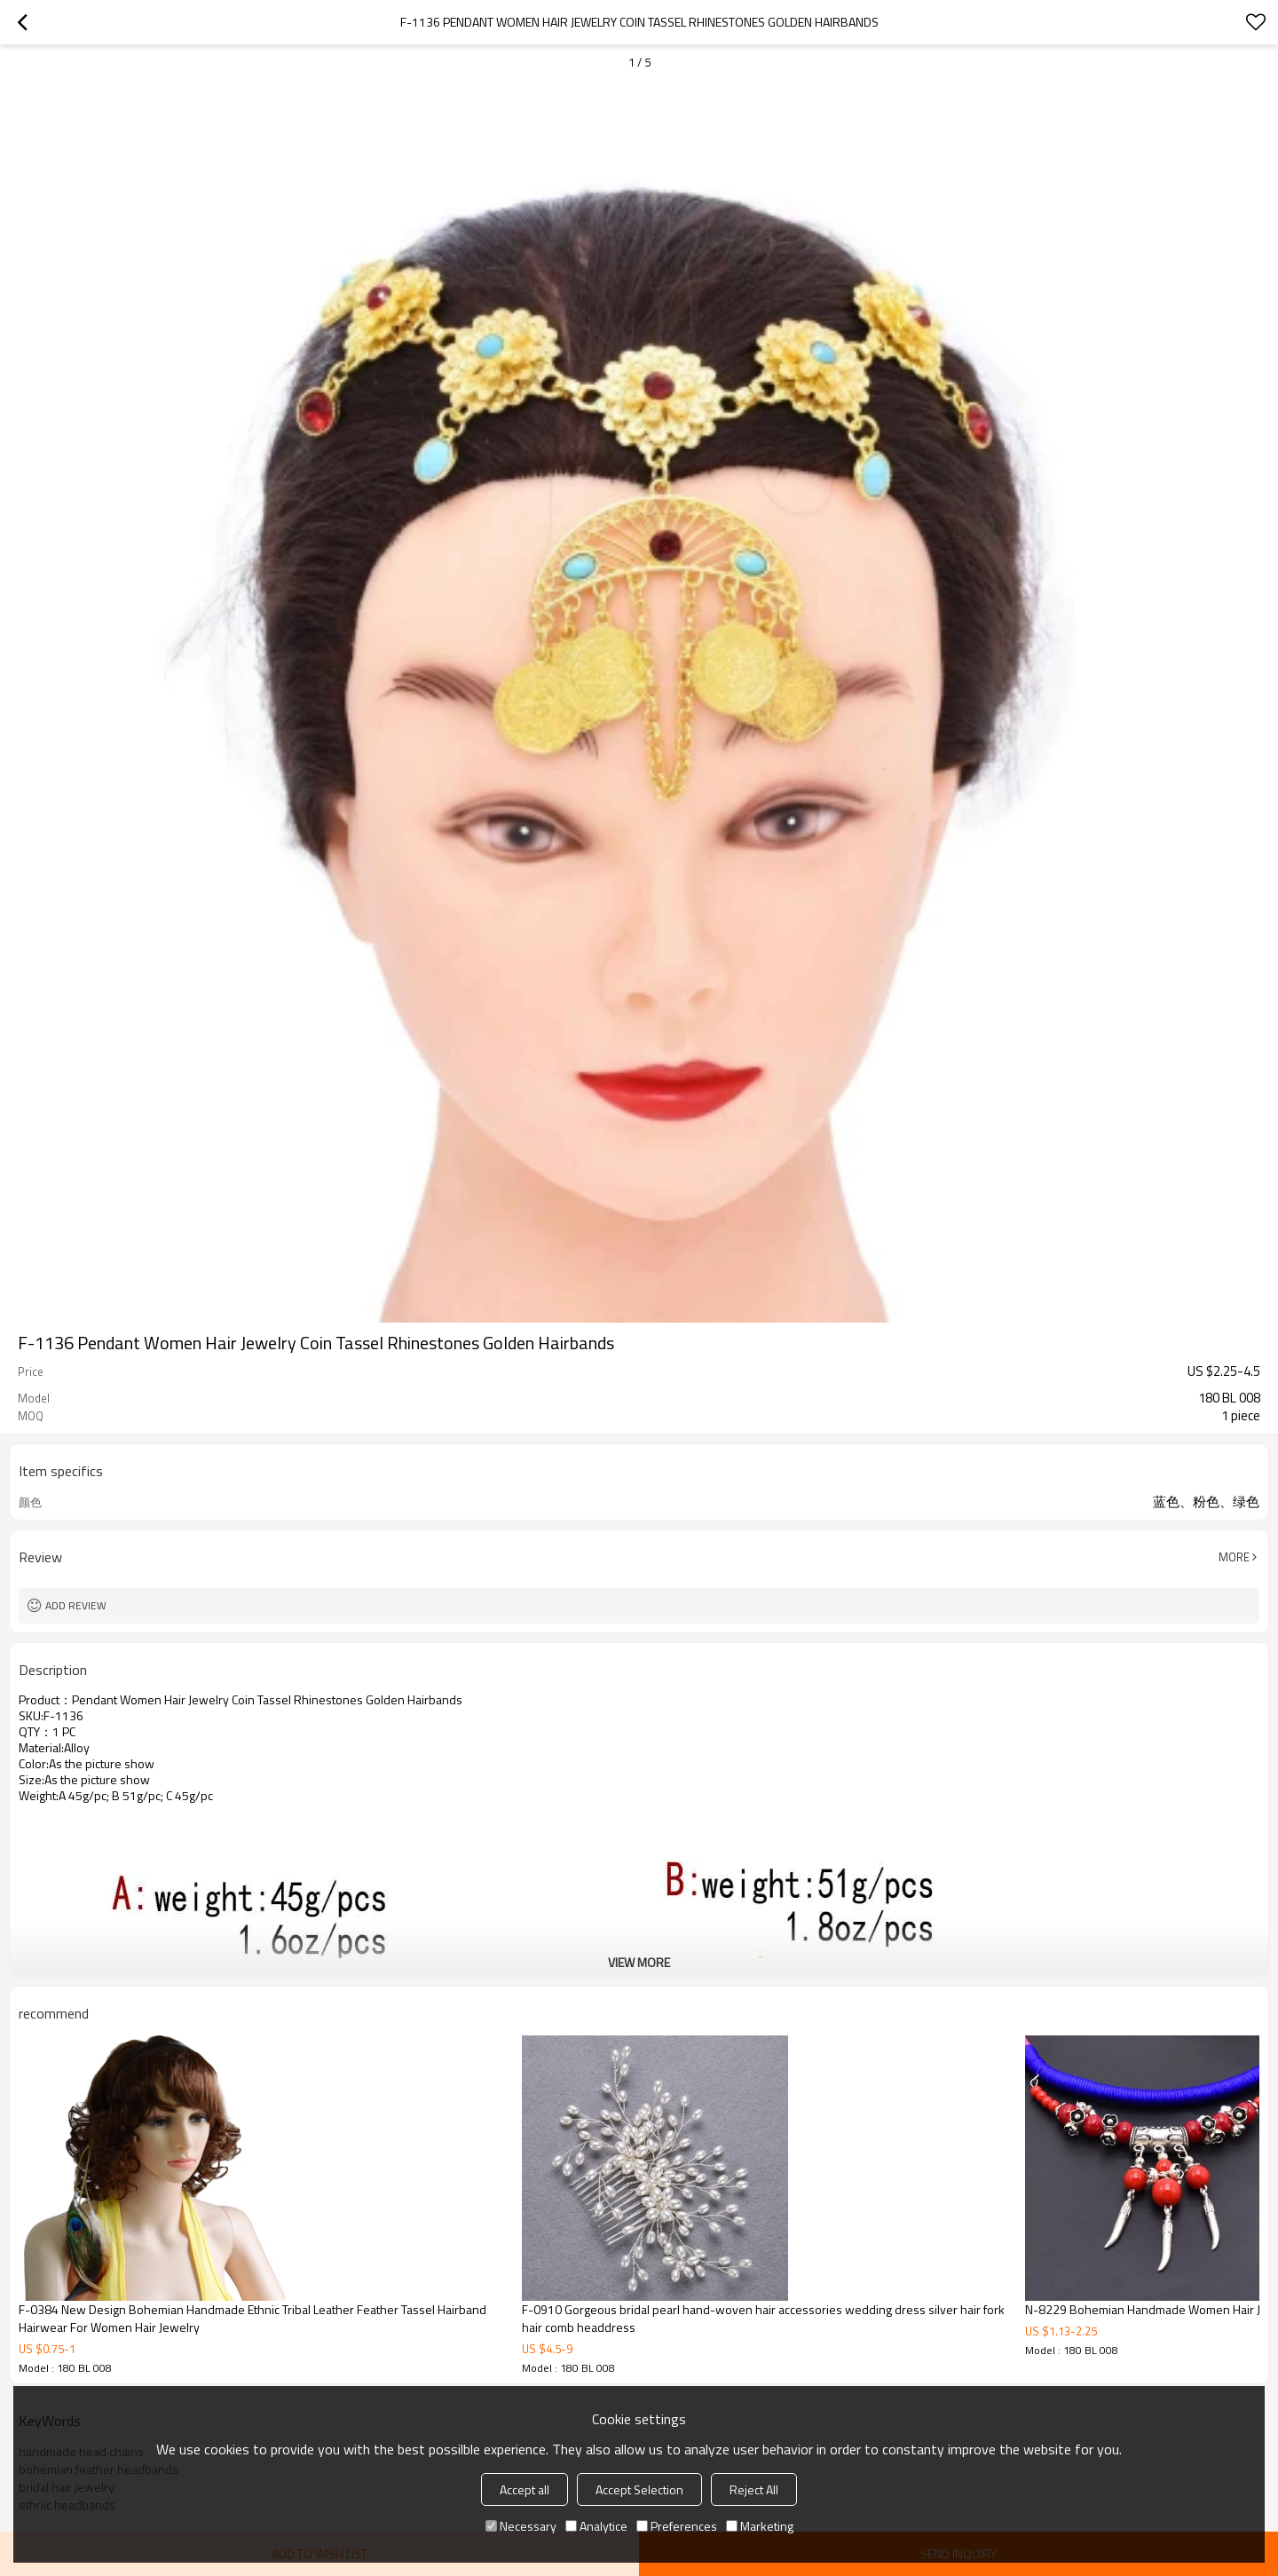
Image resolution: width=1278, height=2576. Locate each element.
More (1234, 1557)
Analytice (596, 2526)
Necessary (520, 2526)
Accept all (524, 2489)
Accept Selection (639, 2489)
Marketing (759, 2526)
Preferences (676, 2526)
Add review (75, 1605)
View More (639, 1962)
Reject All (754, 2489)
